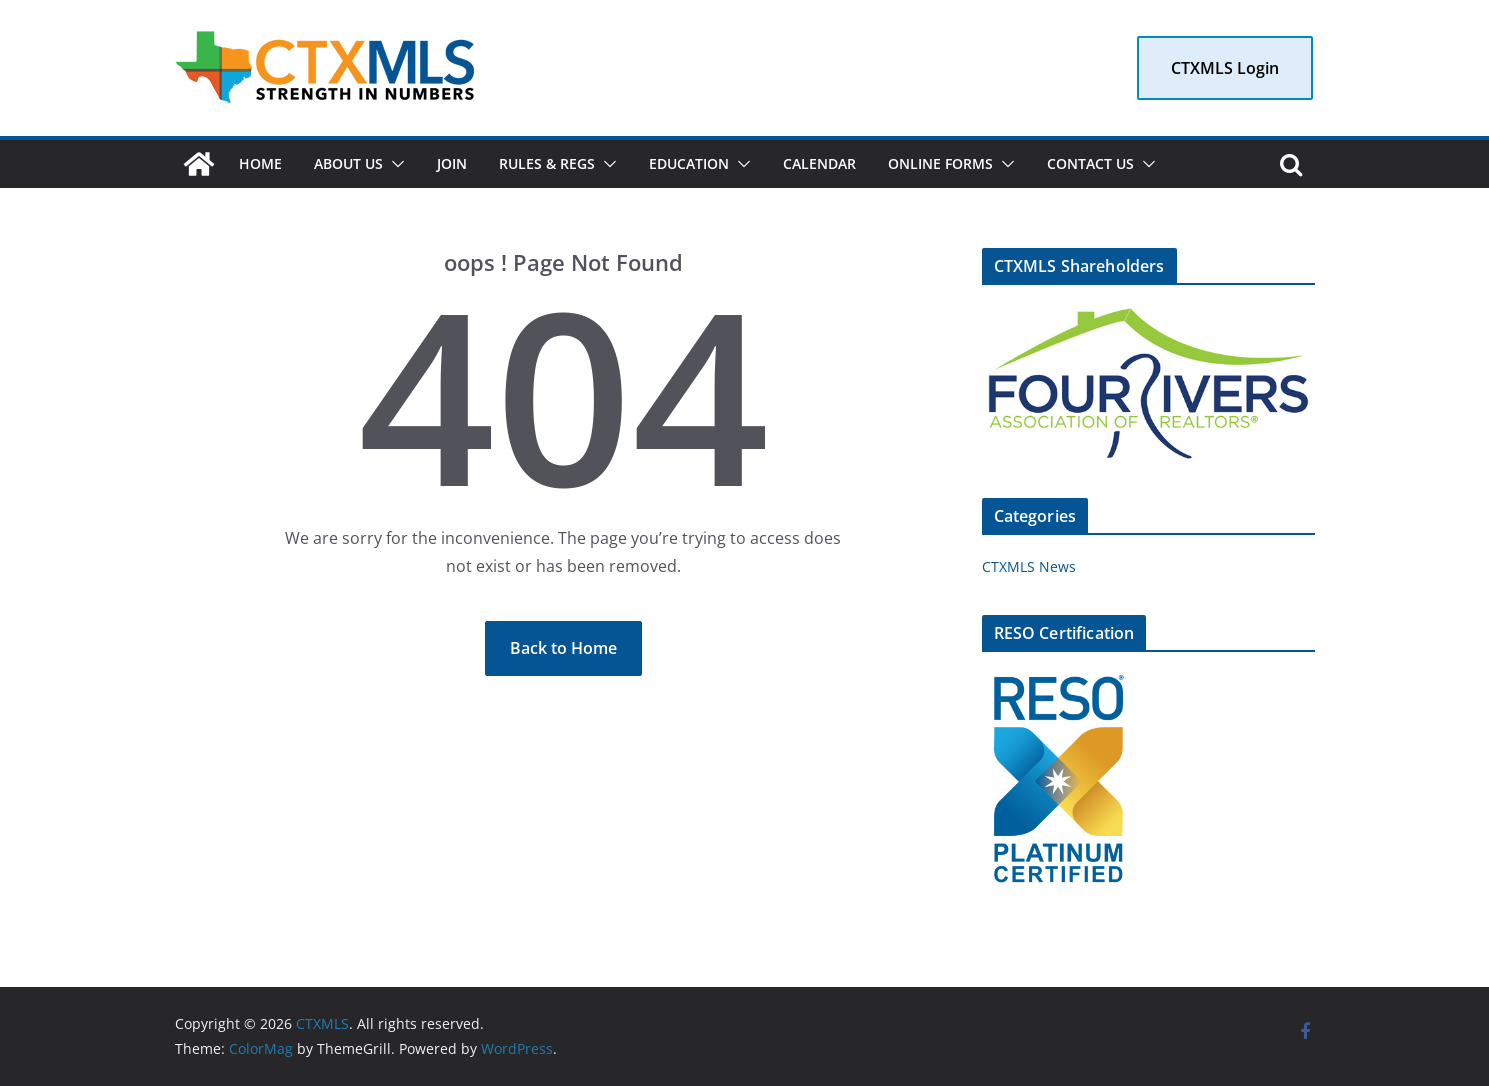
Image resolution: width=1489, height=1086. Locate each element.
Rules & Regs (547, 163)
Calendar (819, 163)
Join (452, 163)
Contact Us (1090, 163)
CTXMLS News (1029, 566)
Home (260, 163)
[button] (394, 164)
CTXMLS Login (1225, 68)
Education (689, 163)
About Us (348, 163)
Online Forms (940, 163)
